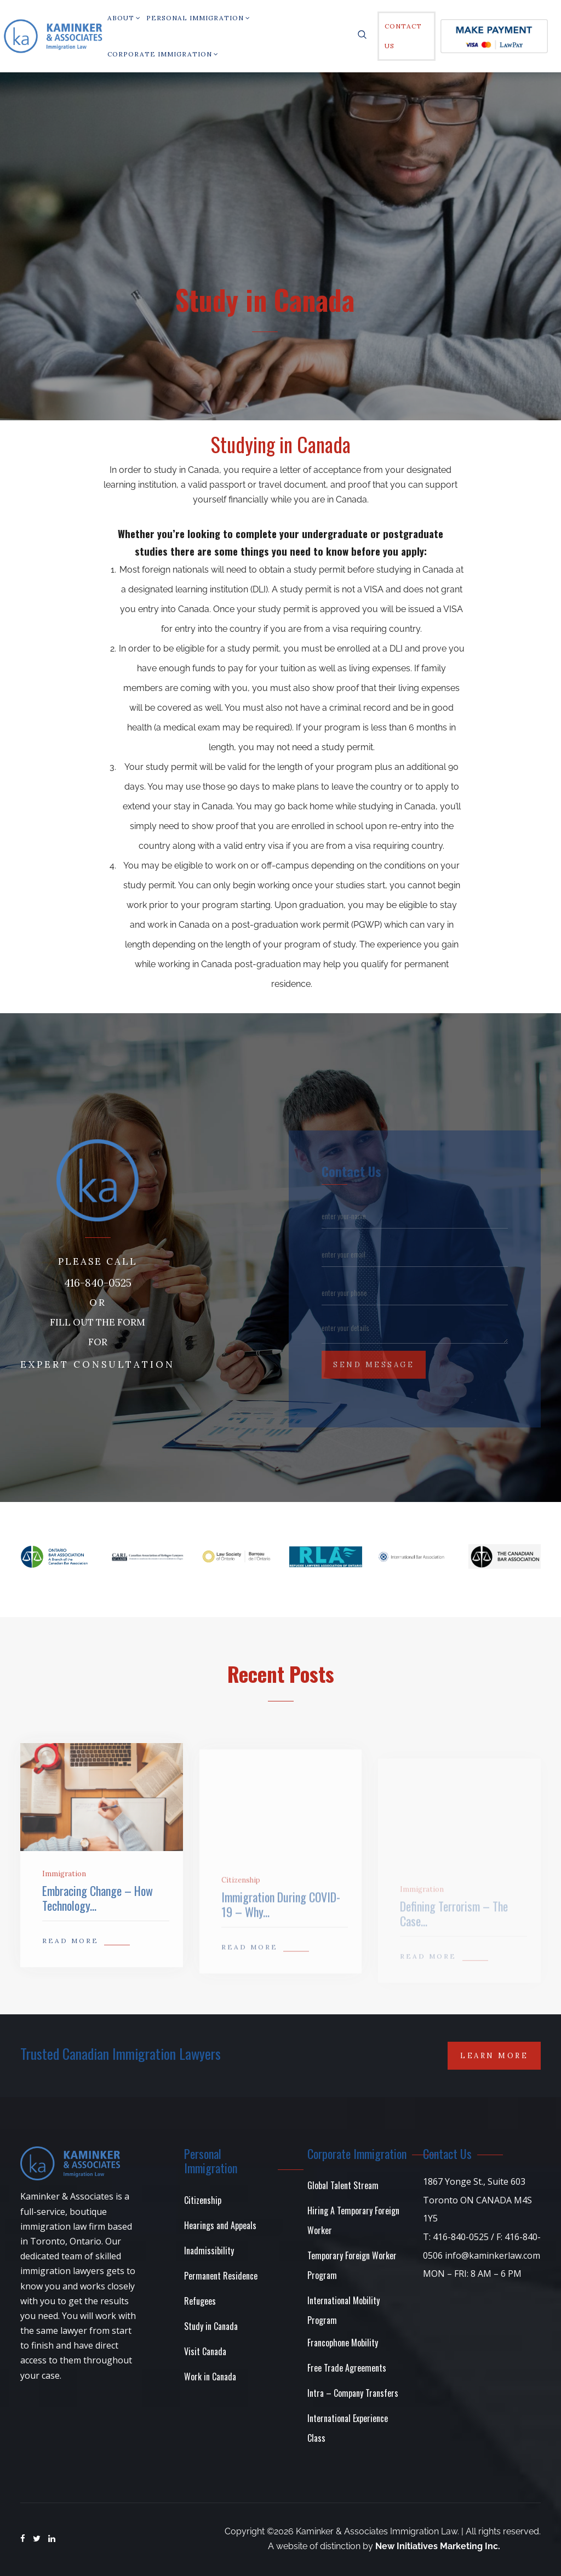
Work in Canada (210, 2376)
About (124, 18)
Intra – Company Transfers (352, 2393)
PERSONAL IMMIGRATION (198, 18)
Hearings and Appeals (220, 2225)
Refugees (200, 2300)
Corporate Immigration (163, 54)
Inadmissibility (209, 2250)
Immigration (64, 1898)
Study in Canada (211, 2326)
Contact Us (403, 36)
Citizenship (202, 2200)
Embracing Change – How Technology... (97, 1922)
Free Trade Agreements (346, 2367)
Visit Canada (205, 2351)
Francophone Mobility (342, 2342)
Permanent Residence (220, 2275)
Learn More (494, 2055)
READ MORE (70, 1965)
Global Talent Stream (343, 2185)
